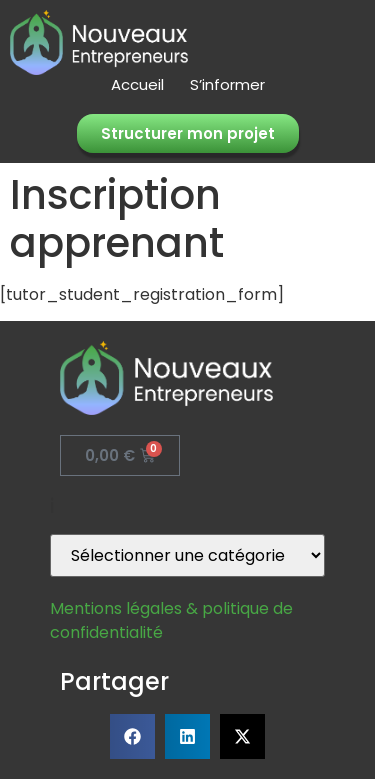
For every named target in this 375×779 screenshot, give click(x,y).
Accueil (137, 85)
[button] (132, 736)
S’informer (227, 85)
